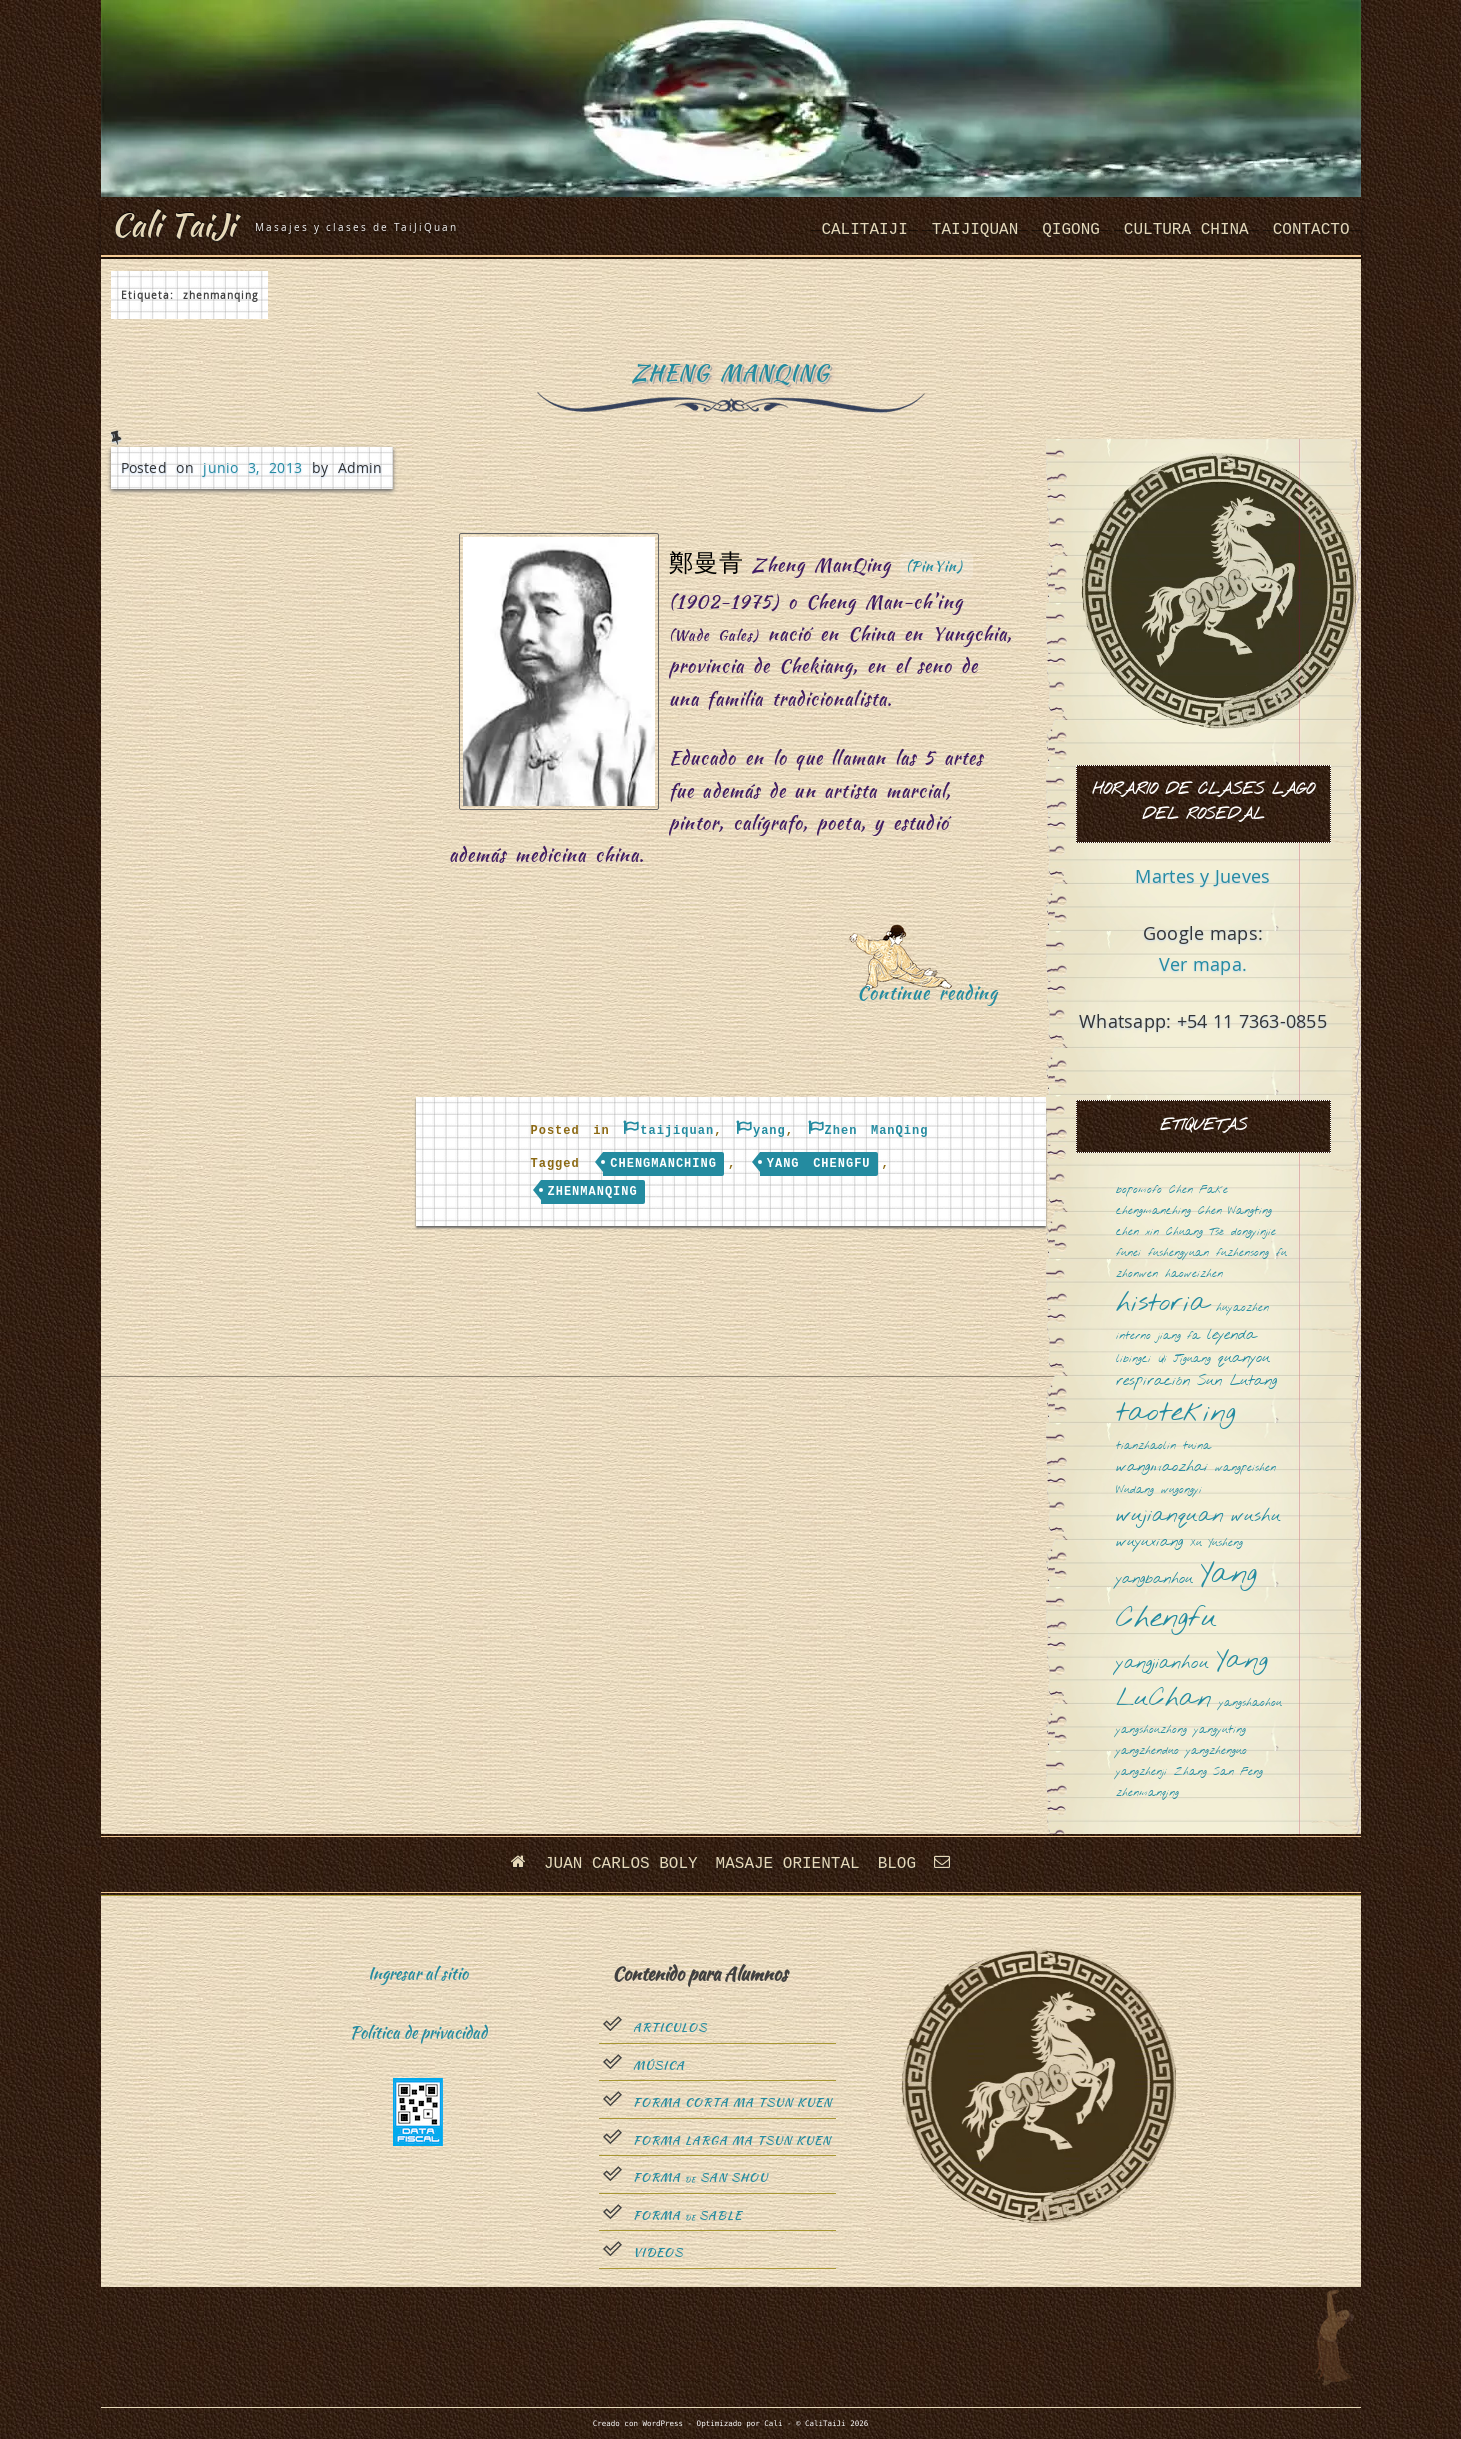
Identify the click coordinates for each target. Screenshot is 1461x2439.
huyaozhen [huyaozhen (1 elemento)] (1242, 1308)
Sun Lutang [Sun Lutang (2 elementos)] (1237, 1381)
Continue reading (935, 999)
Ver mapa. (1203, 964)
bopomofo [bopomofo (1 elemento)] (1139, 1190)
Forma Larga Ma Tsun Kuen (732, 2141)
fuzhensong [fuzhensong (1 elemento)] (1242, 1253)
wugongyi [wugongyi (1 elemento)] (1181, 1490)
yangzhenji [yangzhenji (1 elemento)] (1141, 1772)
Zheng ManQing (730, 372)
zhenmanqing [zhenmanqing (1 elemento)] (1147, 1793)
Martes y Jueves (1202, 876)
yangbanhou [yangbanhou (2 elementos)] (1154, 1579)
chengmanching (663, 1164)
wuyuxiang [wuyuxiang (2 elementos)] (1149, 1542)
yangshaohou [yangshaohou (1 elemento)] (1250, 1703)
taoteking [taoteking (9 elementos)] (1176, 1414)
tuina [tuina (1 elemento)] (1197, 1446)
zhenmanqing (593, 1192)
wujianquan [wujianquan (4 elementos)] (1170, 1516)
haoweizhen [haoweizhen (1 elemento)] (1194, 1274)
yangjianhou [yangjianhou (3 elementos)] (1162, 1664)
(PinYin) (935, 566)
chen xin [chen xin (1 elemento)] (1137, 1232)
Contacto (1311, 230)
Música (659, 2066)
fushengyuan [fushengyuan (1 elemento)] (1178, 1253)
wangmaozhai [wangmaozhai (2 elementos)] (1162, 1467)
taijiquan (975, 230)
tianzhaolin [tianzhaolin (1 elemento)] (1146, 1446)
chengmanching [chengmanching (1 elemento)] (1153, 1211)
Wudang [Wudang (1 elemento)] (1135, 1490)
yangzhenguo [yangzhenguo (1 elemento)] (1216, 1751)
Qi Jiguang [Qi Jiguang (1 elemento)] (1184, 1359)
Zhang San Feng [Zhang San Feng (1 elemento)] (1218, 1772)
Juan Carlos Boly (621, 1864)
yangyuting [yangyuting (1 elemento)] (1220, 1730)
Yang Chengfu (819, 1164)
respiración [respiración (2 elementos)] (1153, 1381)
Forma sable (687, 2216)
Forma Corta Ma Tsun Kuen (732, 2103)
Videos (658, 2253)
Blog (897, 1864)
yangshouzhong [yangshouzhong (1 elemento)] (1151, 1730)
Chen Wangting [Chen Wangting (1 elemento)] (1235, 1211)
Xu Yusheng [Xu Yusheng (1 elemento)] (1216, 1543)
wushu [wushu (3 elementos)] (1256, 1517)
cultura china (1186, 230)
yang (769, 1131)
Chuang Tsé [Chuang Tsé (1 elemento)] (1195, 1232)
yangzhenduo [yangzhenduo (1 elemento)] (1147, 1751)
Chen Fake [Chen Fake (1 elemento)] (1198, 1190)
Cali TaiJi (173, 224)
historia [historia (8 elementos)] (1162, 1304)
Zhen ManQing (877, 1131)
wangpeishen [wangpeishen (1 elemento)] (1245, 1468)
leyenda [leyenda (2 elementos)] (1231, 1335)
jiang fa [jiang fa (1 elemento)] (1179, 1336)
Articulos (670, 2028)
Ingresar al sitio (418, 1973)
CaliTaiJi (864, 230)
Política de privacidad (418, 2032)
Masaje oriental (788, 1864)
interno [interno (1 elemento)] (1133, 1336)
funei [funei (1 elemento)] (1128, 1253)
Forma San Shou (700, 2178)
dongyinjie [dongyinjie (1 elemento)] (1253, 1232)
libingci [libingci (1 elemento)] (1133, 1359)
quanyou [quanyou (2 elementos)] (1244, 1358)
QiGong (1071, 230)
